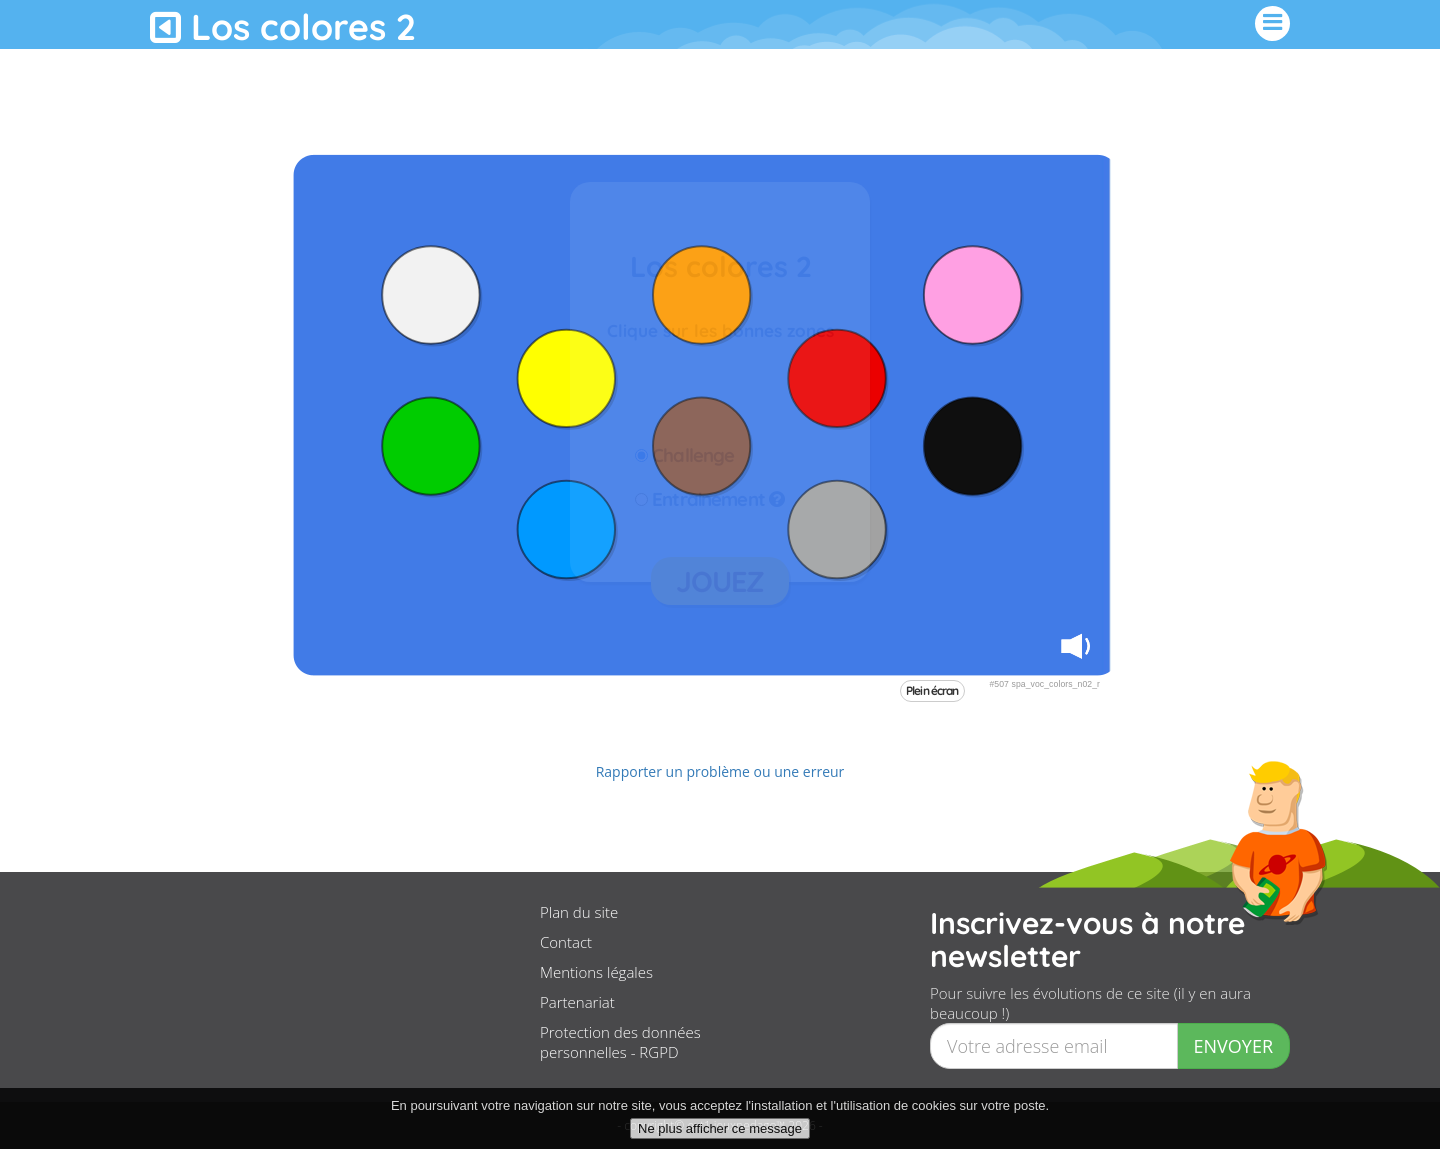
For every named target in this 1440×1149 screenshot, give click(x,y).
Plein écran (932, 690)
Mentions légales (596, 972)
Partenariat (577, 1002)
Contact (566, 942)
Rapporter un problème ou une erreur (720, 771)
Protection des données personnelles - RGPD (620, 1042)
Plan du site (579, 912)
